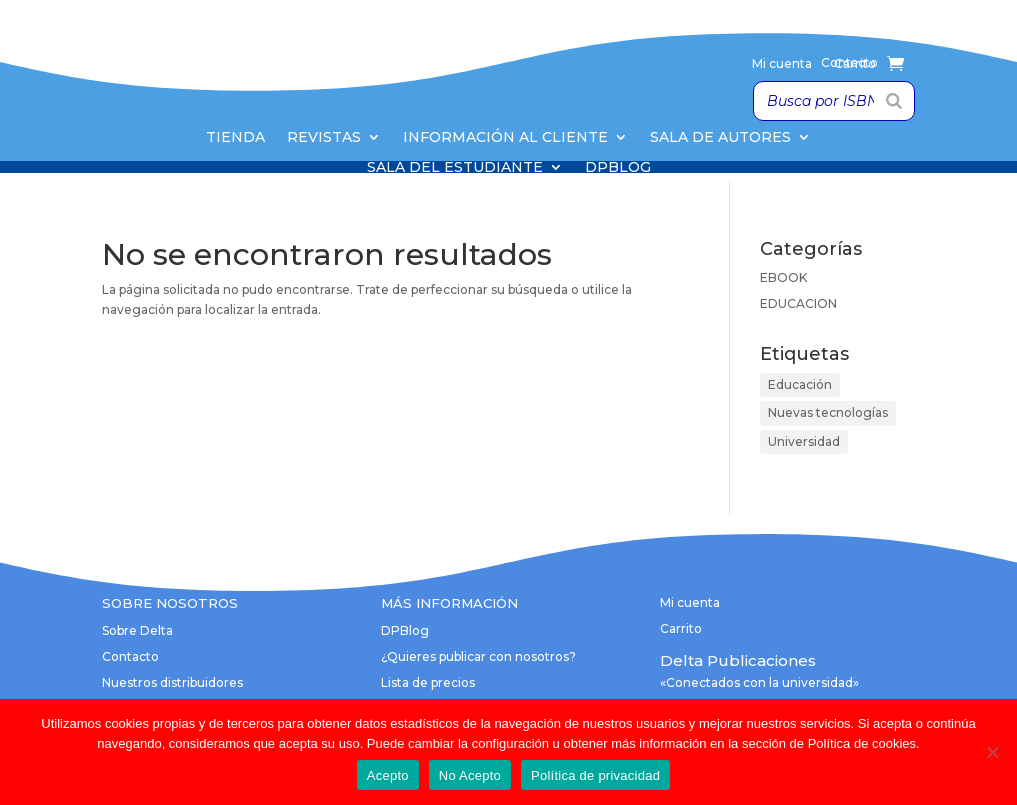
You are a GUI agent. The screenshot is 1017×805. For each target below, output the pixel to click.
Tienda (235, 138)
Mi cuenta (782, 64)
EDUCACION (798, 303)
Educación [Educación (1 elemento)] (800, 384)
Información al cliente (505, 138)
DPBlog (618, 168)
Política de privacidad (595, 775)
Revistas (324, 138)
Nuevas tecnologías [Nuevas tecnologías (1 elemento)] (828, 412)
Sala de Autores (720, 138)
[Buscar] (894, 101)
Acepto (388, 775)
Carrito (855, 64)
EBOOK (783, 277)
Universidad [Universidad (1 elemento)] (804, 441)
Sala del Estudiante (455, 168)
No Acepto (470, 775)
